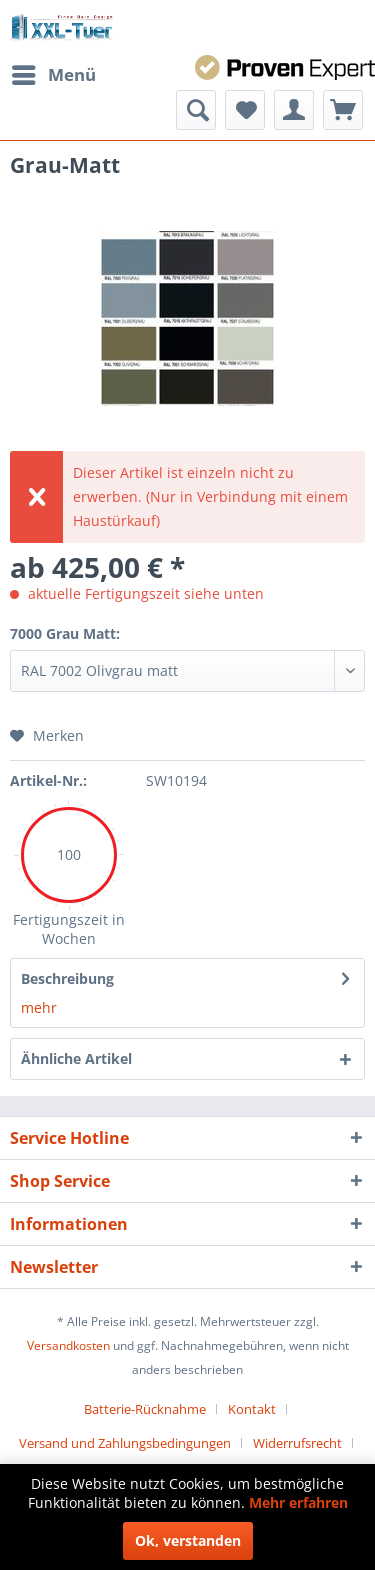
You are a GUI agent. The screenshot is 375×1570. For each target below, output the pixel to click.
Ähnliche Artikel (76, 1058)
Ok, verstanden (188, 1540)
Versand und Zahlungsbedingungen (125, 1443)
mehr (39, 1007)
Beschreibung (67, 978)
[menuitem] (53, 75)
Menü (54, 72)
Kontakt (252, 1409)
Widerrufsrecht (297, 1443)
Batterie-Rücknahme (145, 1409)
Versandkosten (68, 1345)
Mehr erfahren (298, 1502)
